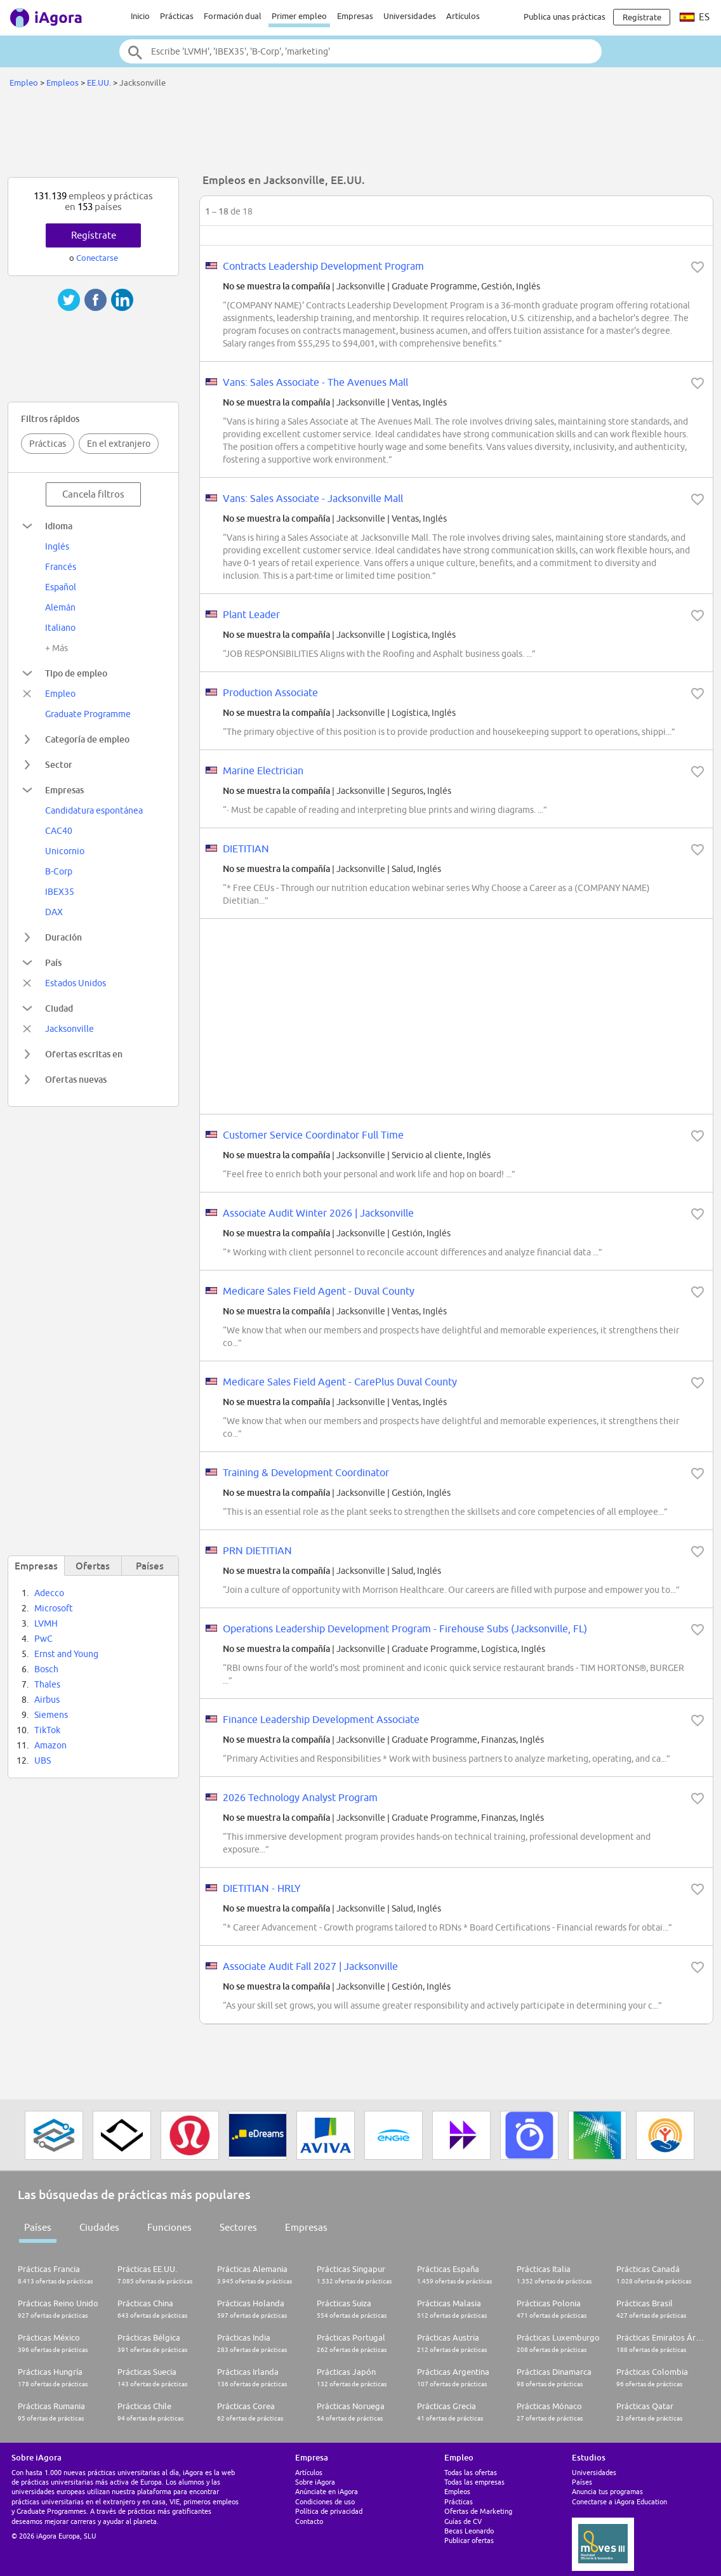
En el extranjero (118, 444)
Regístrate (93, 235)
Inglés (57, 546)
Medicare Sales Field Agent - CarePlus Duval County (340, 1381)
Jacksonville (69, 1029)
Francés (60, 567)
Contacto (309, 2521)
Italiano (60, 628)
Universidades (409, 16)
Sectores (238, 2227)
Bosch (46, 1669)
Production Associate (270, 692)
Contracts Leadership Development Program (323, 266)
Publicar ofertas (469, 2540)
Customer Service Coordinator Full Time (313, 1134)
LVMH (46, 1623)
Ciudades (99, 2227)
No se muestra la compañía (276, 286)
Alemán (60, 607)
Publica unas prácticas (564, 16)
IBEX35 (59, 892)
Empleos (63, 82)
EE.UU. (99, 82)
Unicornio (64, 851)
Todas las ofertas (470, 2472)
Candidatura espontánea (94, 810)
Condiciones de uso (325, 2501)
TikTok (47, 1730)
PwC (43, 1639)
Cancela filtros (93, 494)
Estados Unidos (75, 983)
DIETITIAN (246, 848)
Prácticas (177, 16)
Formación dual (232, 16)
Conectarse (97, 258)
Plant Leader (251, 614)
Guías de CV (463, 2521)
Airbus (47, 1699)
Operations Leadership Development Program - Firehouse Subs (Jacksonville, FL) (405, 1628)
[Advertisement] (360, 135)
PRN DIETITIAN (257, 1550)
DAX (54, 912)
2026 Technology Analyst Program (300, 1797)
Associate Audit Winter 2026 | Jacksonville (318, 1213)
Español (60, 587)
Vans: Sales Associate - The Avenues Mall (315, 382)
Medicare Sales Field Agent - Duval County (318, 1291)
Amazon (50, 1745)
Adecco (49, 1593)
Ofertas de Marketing (478, 2511)
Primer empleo (299, 16)
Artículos (463, 16)
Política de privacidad (328, 2511)
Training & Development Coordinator (306, 1472)
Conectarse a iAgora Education (619, 2501)
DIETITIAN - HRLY (262, 1888)
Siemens (51, 1715)
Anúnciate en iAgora (326, 2491)
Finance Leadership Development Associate (321, 1719)
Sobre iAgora (315, 2482)
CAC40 (58, 831)
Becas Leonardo (469, 2530)
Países (37, 2227)
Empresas (355, 16)
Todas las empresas (474, 2482)
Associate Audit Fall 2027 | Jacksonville (310, 1966)
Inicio (140, 16)
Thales (47, 1684)
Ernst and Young (66, 1654)
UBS (42, 1760)
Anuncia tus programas (607, 2491)
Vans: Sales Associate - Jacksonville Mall (313, 498)
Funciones (169, 2227)
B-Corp (58, 871)
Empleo (24, 82)
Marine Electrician (263, 770)
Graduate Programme (88, 714)
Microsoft (53, 1608)
